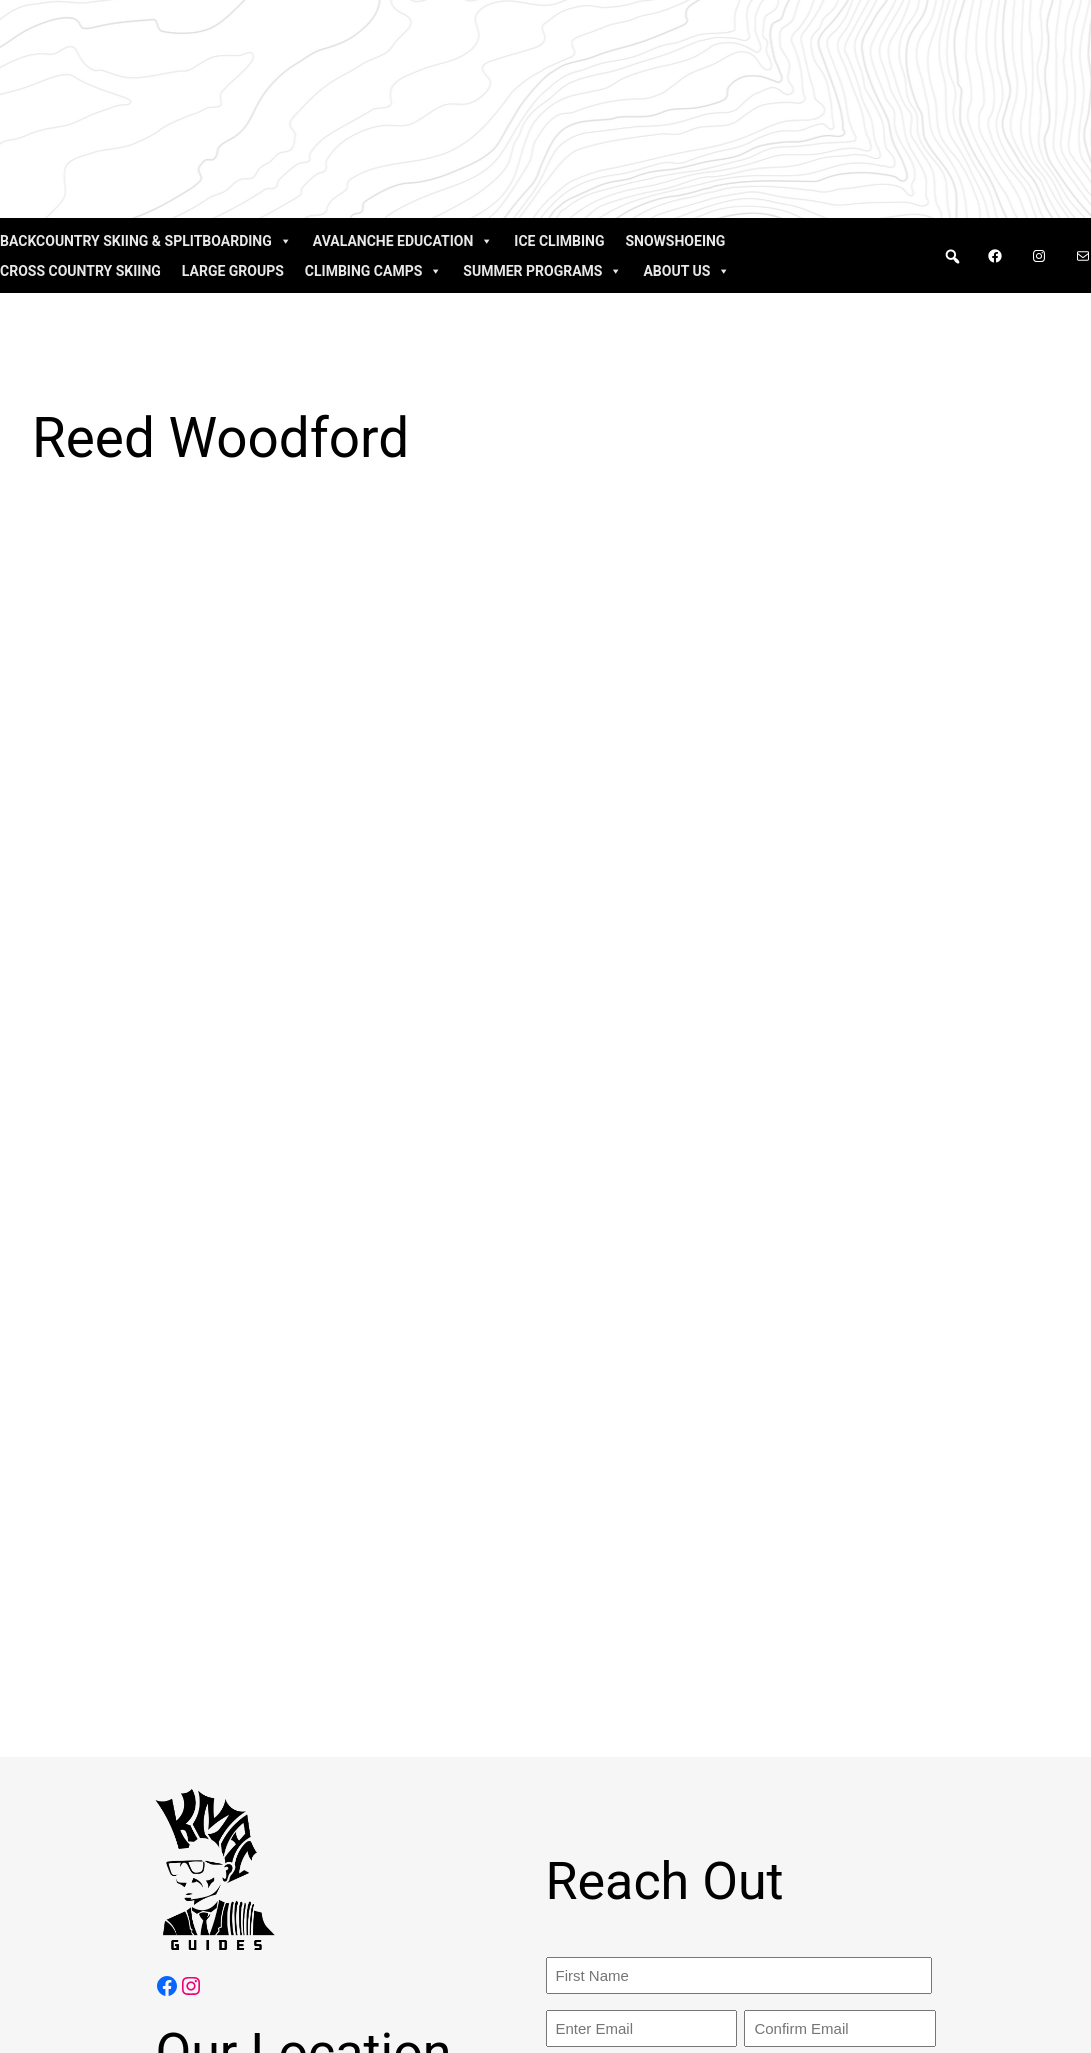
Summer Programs (542, 271)
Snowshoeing (675, 241)
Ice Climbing (559, 241)
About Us (686, 271)
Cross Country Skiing (80, 271)
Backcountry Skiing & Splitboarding (146, 241)
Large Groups (233, 271)
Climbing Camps (373, 271)
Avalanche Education (403, 241)
